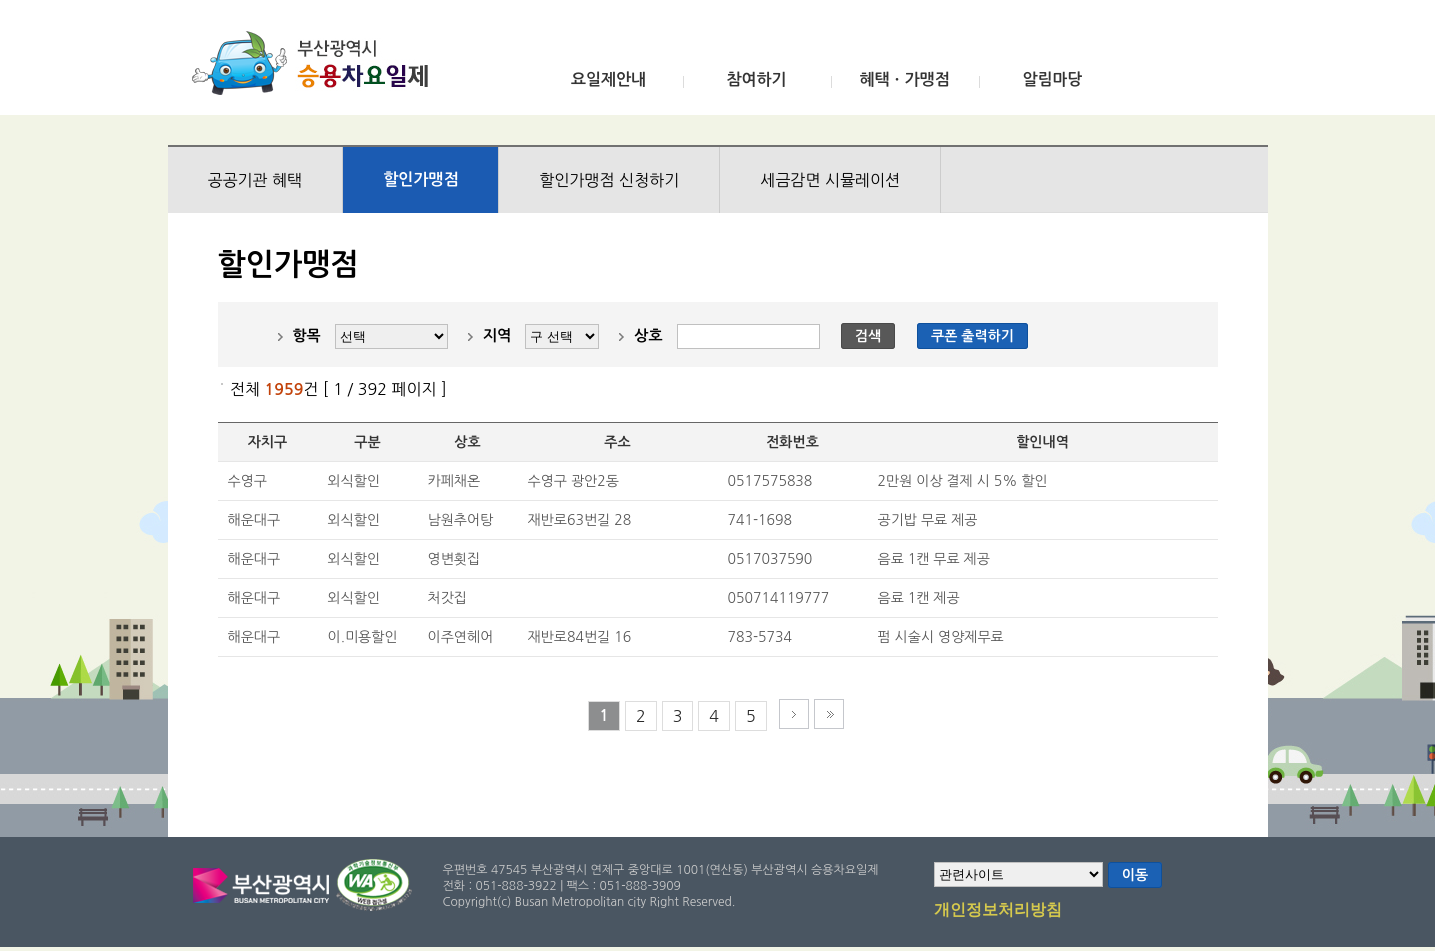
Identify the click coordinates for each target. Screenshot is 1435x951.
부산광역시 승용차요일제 (316, 63)
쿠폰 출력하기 (972, 336)
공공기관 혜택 (255, 180)
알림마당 (1052, 79)
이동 (1135, 875)
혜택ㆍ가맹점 (904, 79)
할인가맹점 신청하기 (609, 180)
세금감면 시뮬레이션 (830, 180)
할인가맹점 (420, 179)
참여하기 (756, 79)
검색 (868, 336)
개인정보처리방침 (998, 911)
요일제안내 (608, 79)
